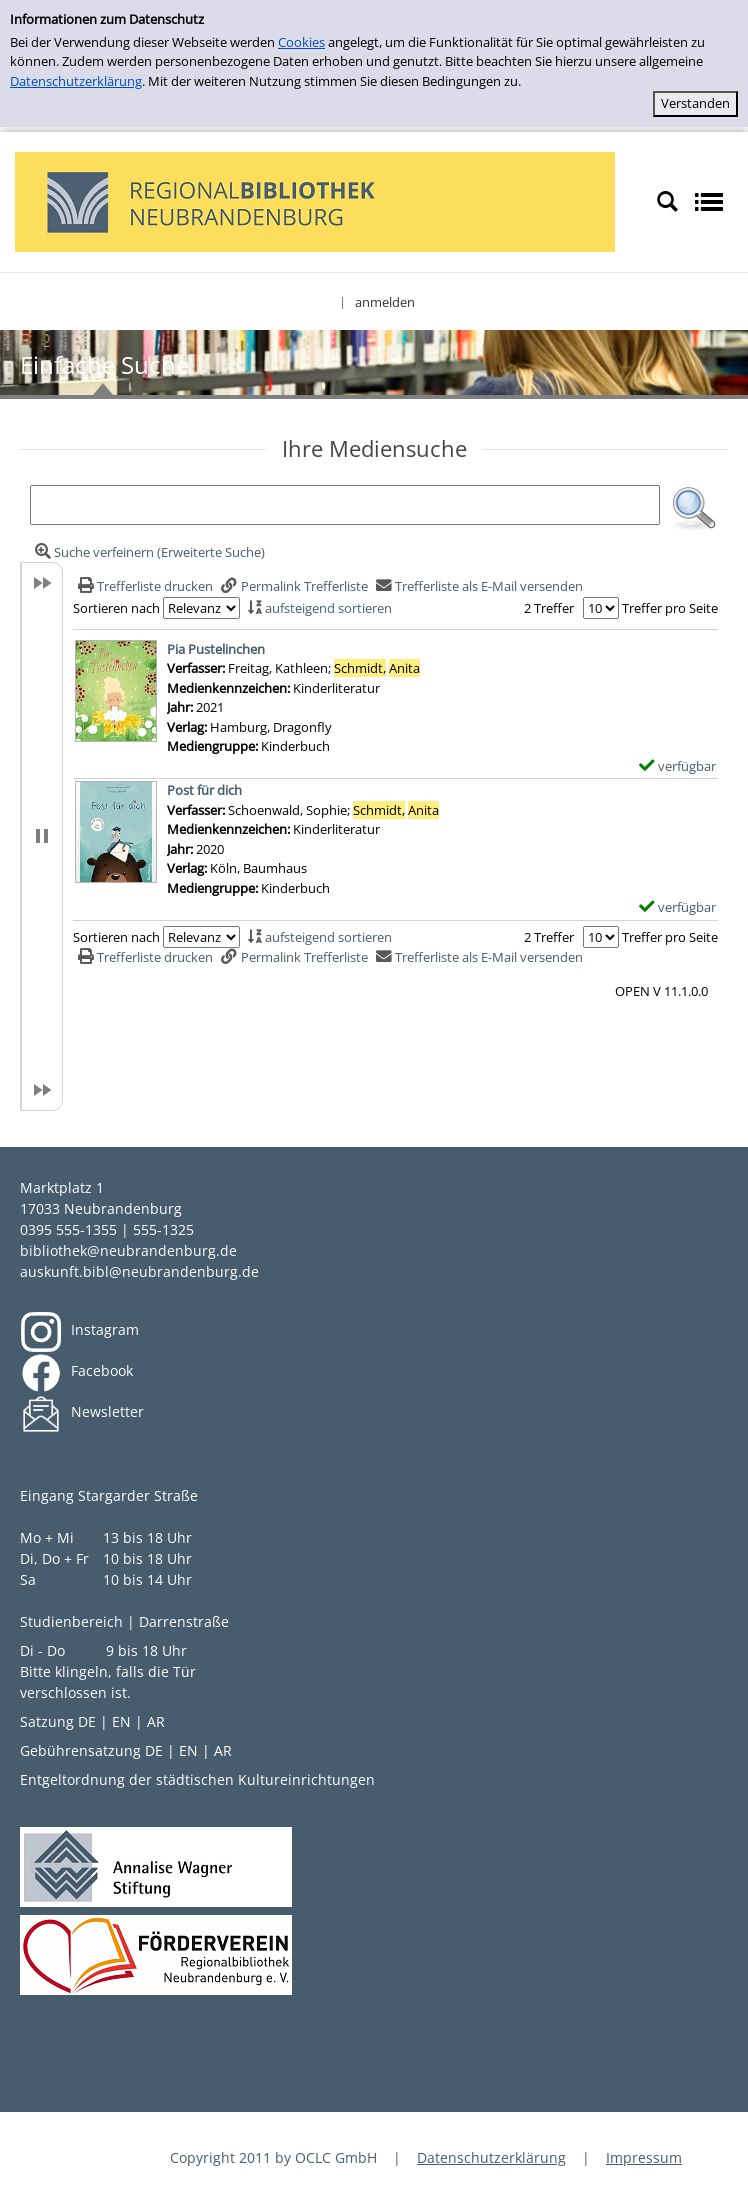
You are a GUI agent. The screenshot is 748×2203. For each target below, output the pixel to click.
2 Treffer (549, 608)
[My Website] (315, 200)
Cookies (301, 42)
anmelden (385, 302)
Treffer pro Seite (670, 608)
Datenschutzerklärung (76, 81)
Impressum (644, 2157)
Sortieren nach (116, 608)
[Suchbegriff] (345, 505)
